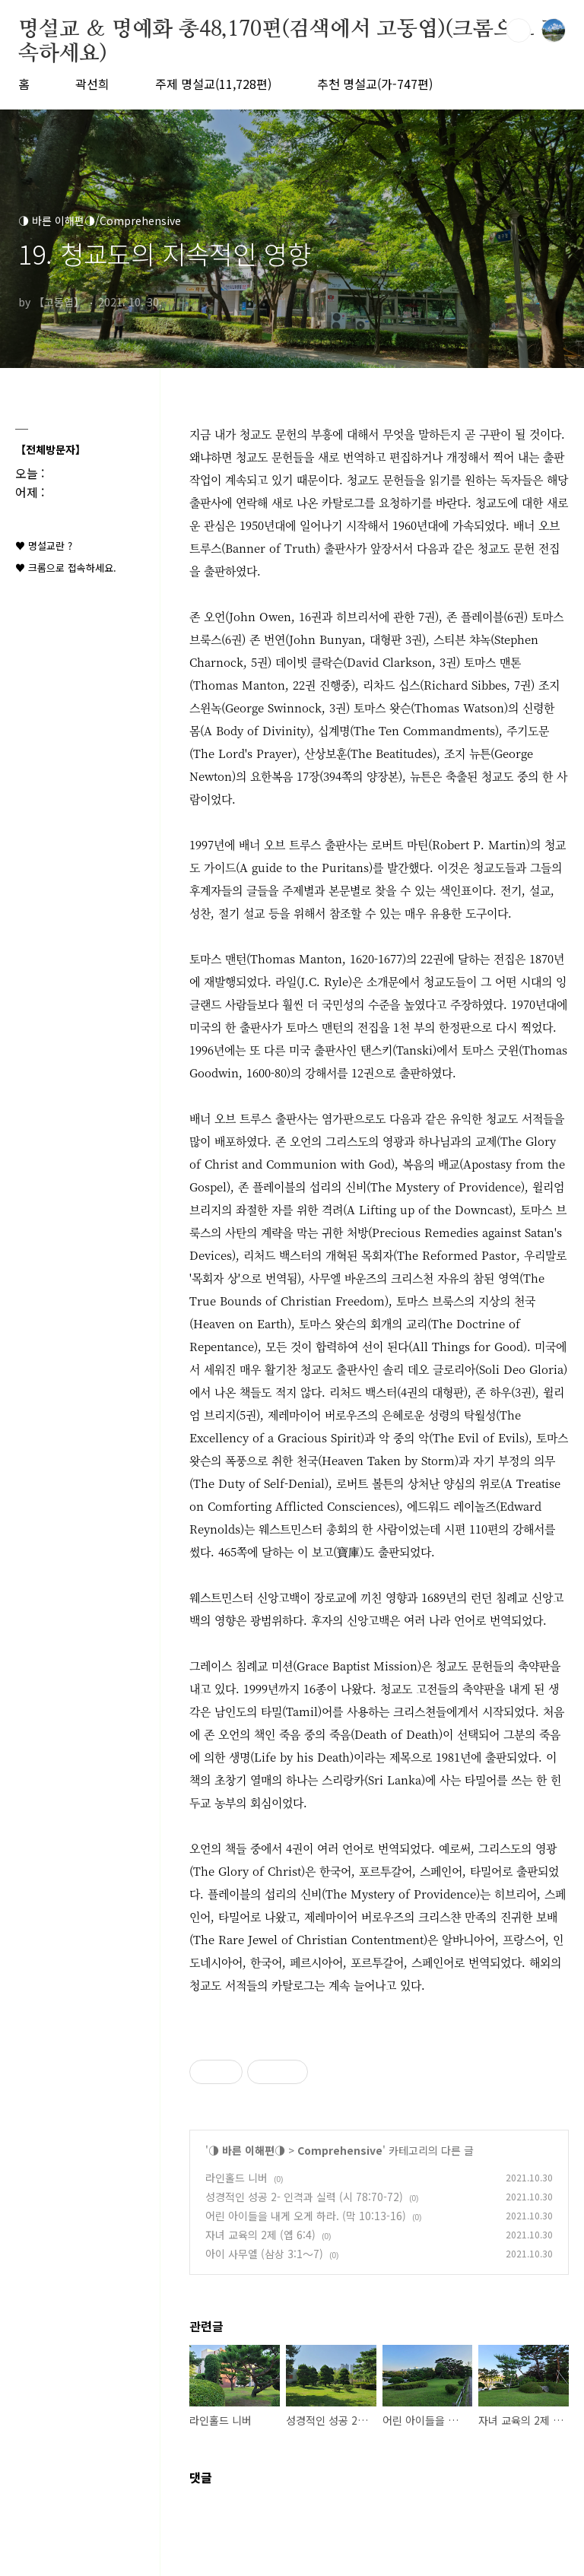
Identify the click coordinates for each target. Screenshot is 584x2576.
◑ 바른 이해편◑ (246, 2150)
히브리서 (357, 616)
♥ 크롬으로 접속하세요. (65, 567)
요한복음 (271, 776)
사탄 (235, 1232)
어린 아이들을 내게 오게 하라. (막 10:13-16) (305, 2215)
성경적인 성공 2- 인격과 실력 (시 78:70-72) (304, 2196)
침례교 (512, 1597)
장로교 (330, 1597)
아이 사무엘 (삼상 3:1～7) (264, 2253)
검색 (518, 30)
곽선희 (92, 84)
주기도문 (527, 730)
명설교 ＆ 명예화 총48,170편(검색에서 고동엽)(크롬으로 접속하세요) (289, 30)
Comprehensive (339, 2150)
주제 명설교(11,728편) (213, 84)
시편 (454, 1529)
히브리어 (515, 1894)
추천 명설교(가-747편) (375, 84)
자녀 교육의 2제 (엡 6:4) (260, 2234)
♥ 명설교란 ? (43, 545)
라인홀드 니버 (236, 2177)
